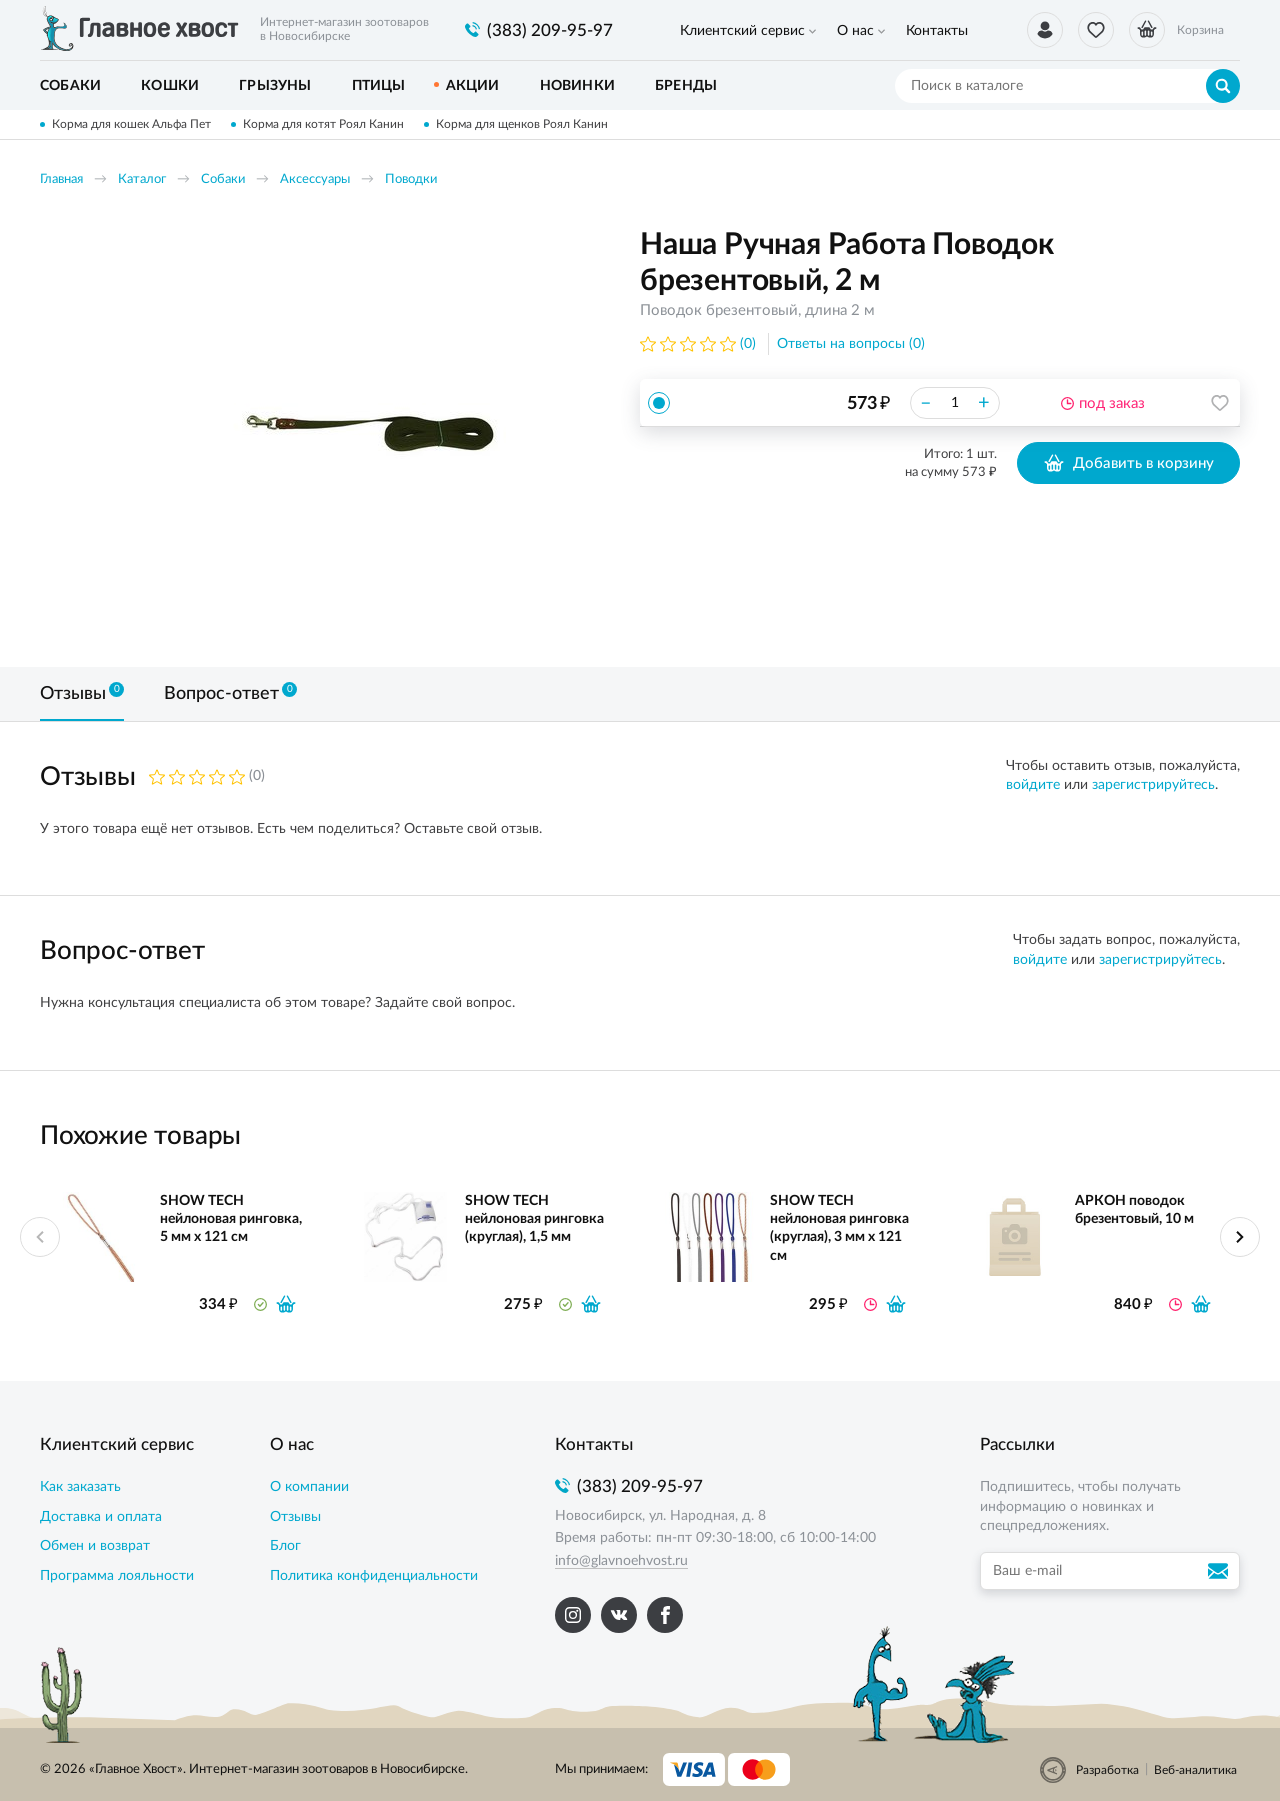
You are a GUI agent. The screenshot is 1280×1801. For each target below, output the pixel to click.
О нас (854, 31)
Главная (61, 179)
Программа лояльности (117, 1576)
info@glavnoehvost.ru (621, 1561)
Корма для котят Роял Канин (323, 124)
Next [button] (1240, 1237)
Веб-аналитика (1195, 1770)
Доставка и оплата (101, 1517)
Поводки (411, 179)
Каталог (142, 179)
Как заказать (80, 1487)
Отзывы (295, 1517)
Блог (285, 1546)
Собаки (223, 179)
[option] (375, 432)
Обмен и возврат (95, 1546)
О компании (309, 1487)
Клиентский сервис (742, 31)
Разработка (1107, 1770)
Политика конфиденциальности (374, 1576)
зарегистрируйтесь (1153, 785)
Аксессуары (315, 179)
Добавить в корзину (1128, 463)
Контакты (935, 31)
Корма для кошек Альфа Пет (131, 124)
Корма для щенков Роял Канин (522, 124)
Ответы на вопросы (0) (851, 344)
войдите (1033, 785)
